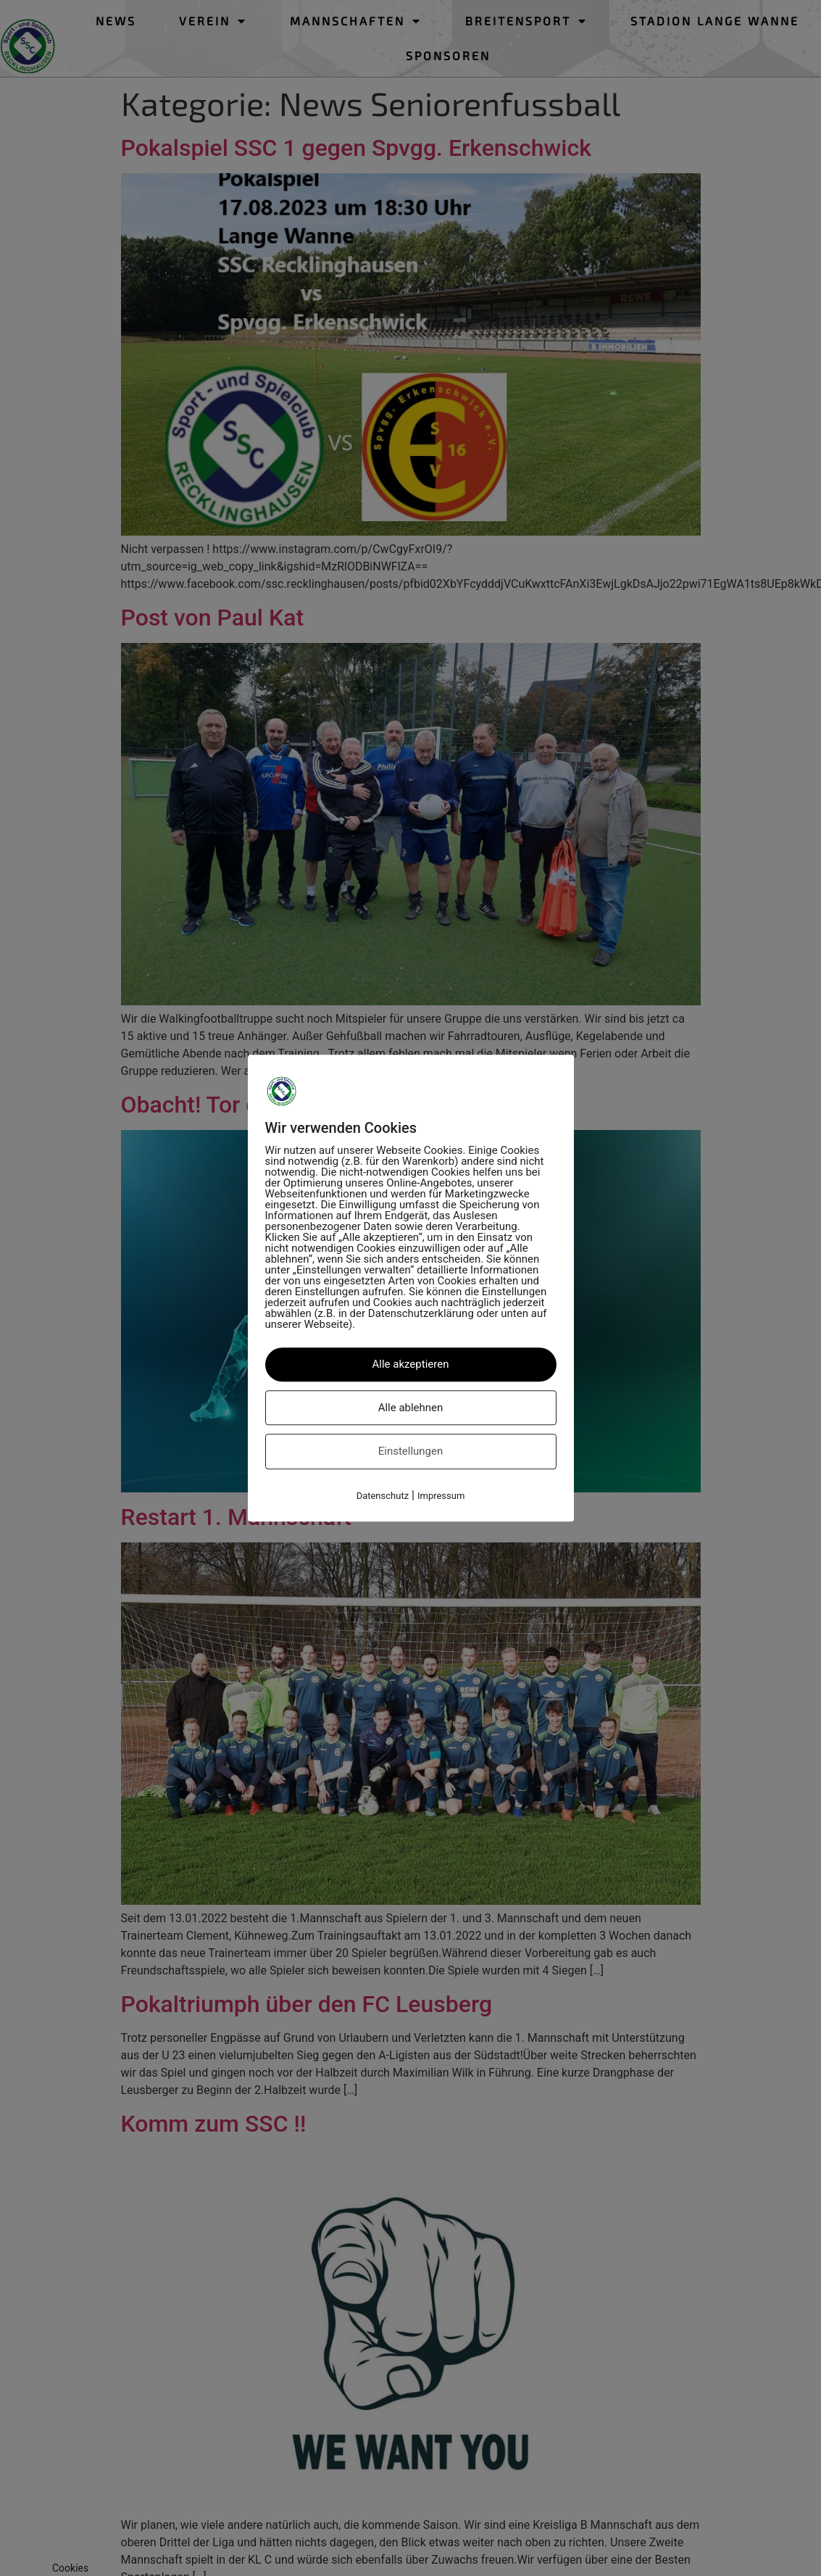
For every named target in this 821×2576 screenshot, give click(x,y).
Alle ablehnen (410, 1407)
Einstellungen (410, 1451)
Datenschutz (383, 1495)
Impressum (440, 1495)
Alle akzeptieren (410, 1364)
